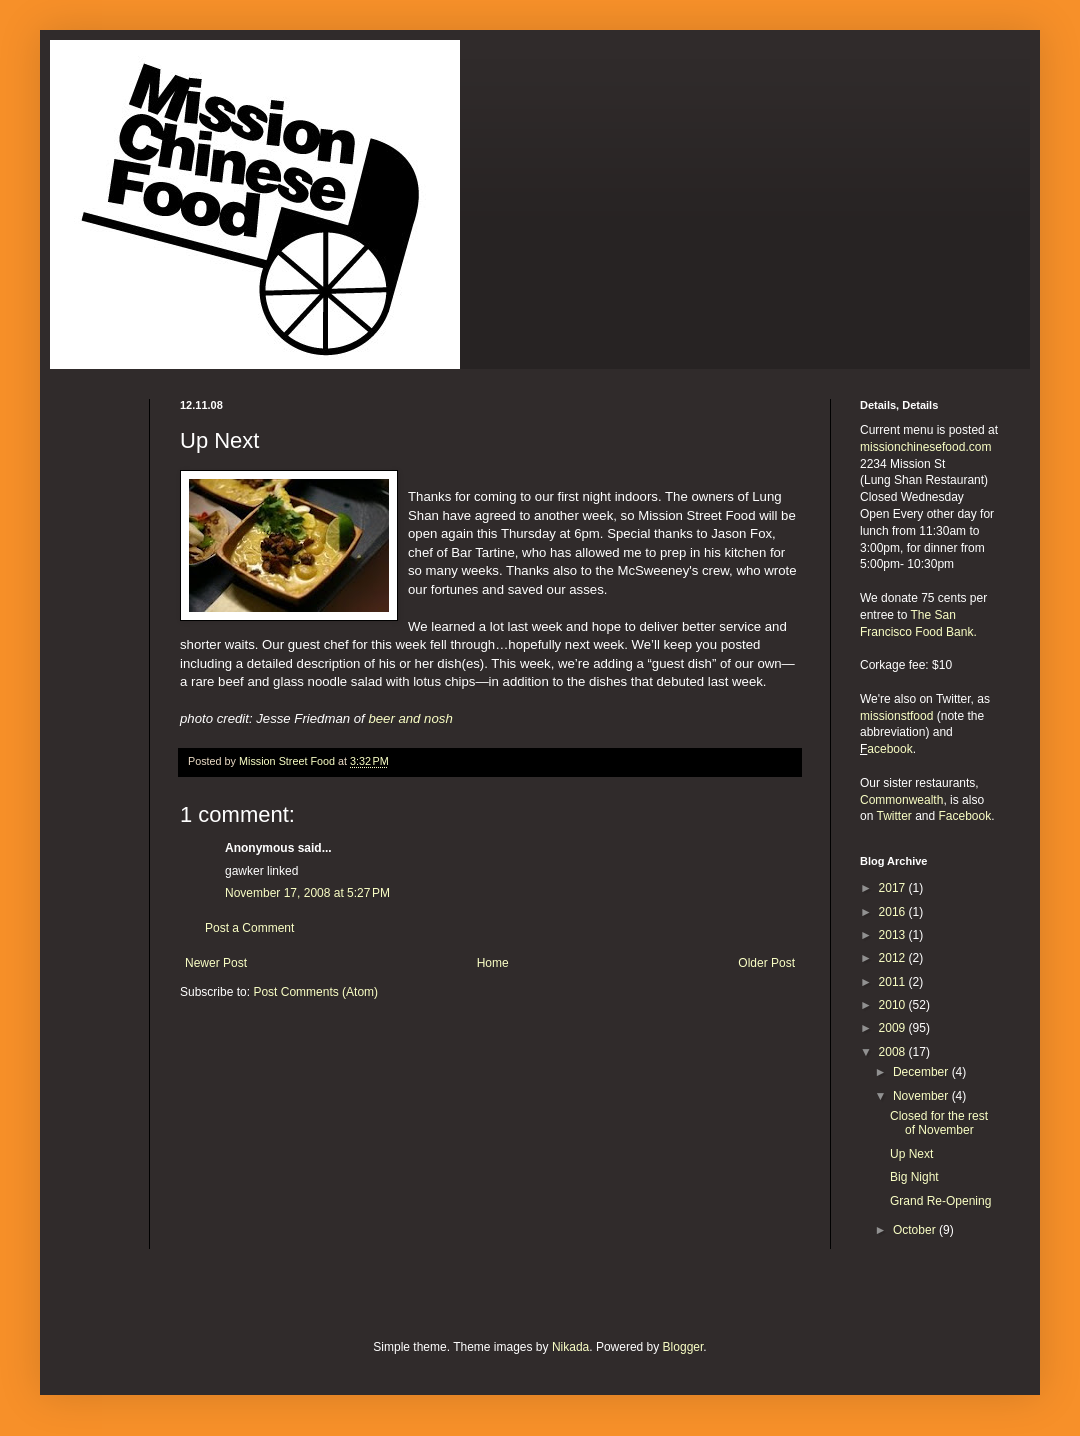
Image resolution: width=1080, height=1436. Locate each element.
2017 (894, 888)
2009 (894, 1028)
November (922, 1096)
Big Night (914, 1177)
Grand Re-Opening (940, 1201)
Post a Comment (249, 928)
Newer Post (216, 963)
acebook (889, 749)
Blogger (683, 1347)
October (916, 1230)
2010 (894, 1005)
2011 (894, 982)
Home (493, 963)
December (922, 1072)
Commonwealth (901, 800)
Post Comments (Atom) (315, 992)
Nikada (570, 1347)
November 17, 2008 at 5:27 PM (307, 893)
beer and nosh (410, 718)
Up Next (911, 1154)
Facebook (965, 816)
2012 (894, 958)
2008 (894, 1052)
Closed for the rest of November (939, 1123)
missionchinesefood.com (925, 447)
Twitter (893, 816)
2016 (894, 912)
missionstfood (896, 716)
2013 (894, 935)
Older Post (766, 963)
